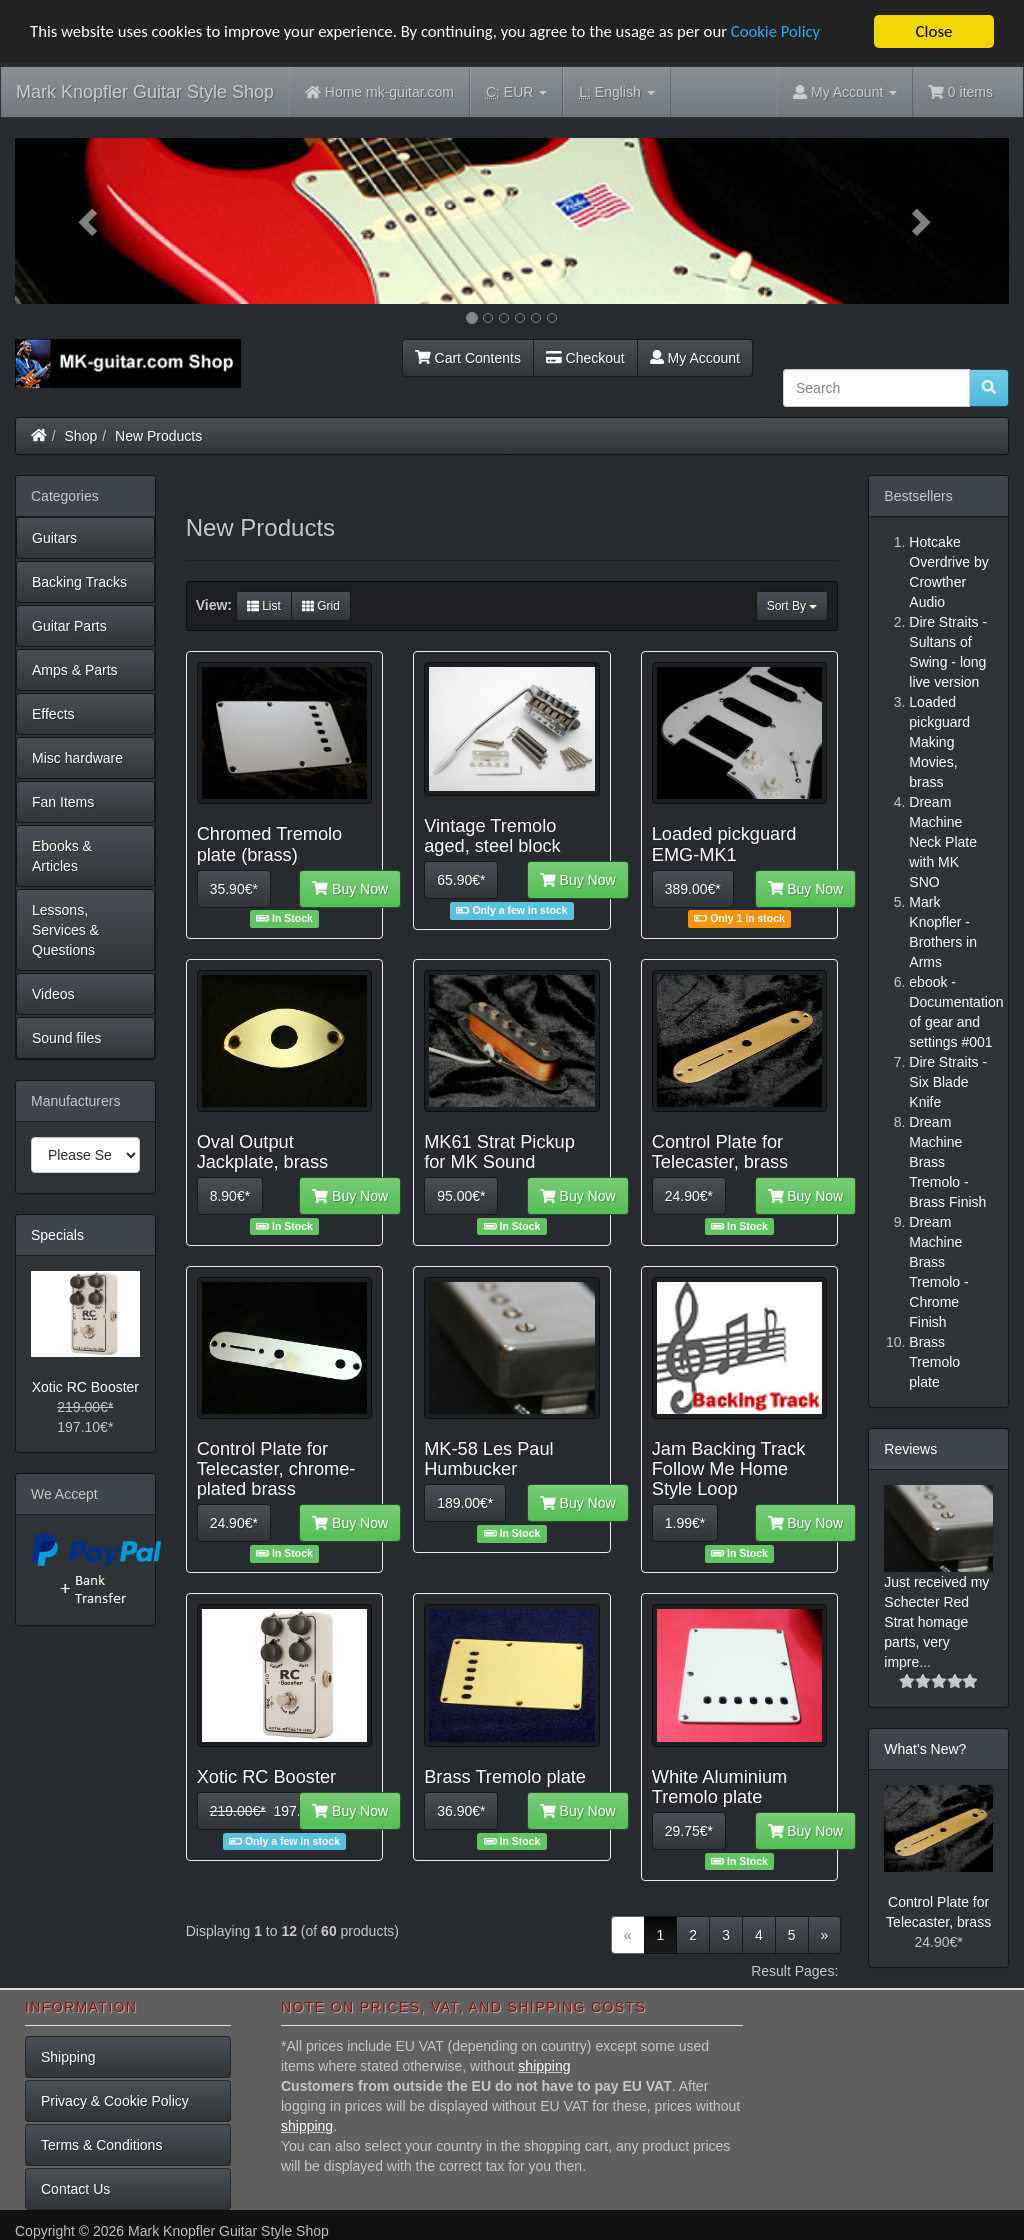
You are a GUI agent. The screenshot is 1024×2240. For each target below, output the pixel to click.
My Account (695, 358)
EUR (516, 92)
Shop (81, 436)
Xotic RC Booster (85, 1387)
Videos (53, 994)
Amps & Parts (75, 670)
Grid (321, 606)
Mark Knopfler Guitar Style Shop (145, 92)
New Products (158, 436)
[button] (89, 221)
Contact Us (75, 2189)
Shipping (68, 2057)
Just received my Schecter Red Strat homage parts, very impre (936, 1622)
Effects (53, 714)
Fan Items (63, 802)
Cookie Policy (789, 31)
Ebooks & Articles (62, 856)
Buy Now (350, 888)
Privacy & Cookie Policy (115, 2101)
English (616, 92)
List (264, 606)
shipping (544, 2066)
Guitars (54, 538)
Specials (57, 1235)
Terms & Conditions (101, 2145)
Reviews (910, 1449)
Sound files (66, 1038)
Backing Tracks (79, 582)
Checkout (585, 358)
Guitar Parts (69, 626)
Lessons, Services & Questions (65, 930)
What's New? (925, 1749)
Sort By (792, 606)
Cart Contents (468, 358)
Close (933, 31)
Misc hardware (77, 758)
